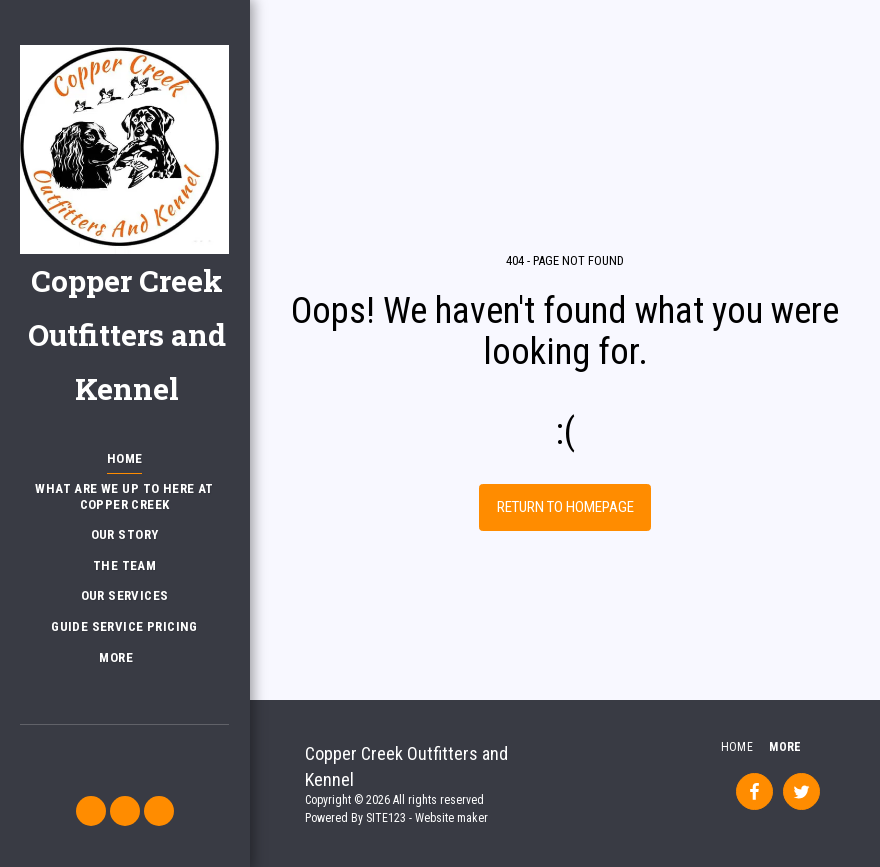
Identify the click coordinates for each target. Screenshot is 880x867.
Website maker (451, 818)
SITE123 (386, 818)
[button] (91, 811)
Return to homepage (565, 507)
